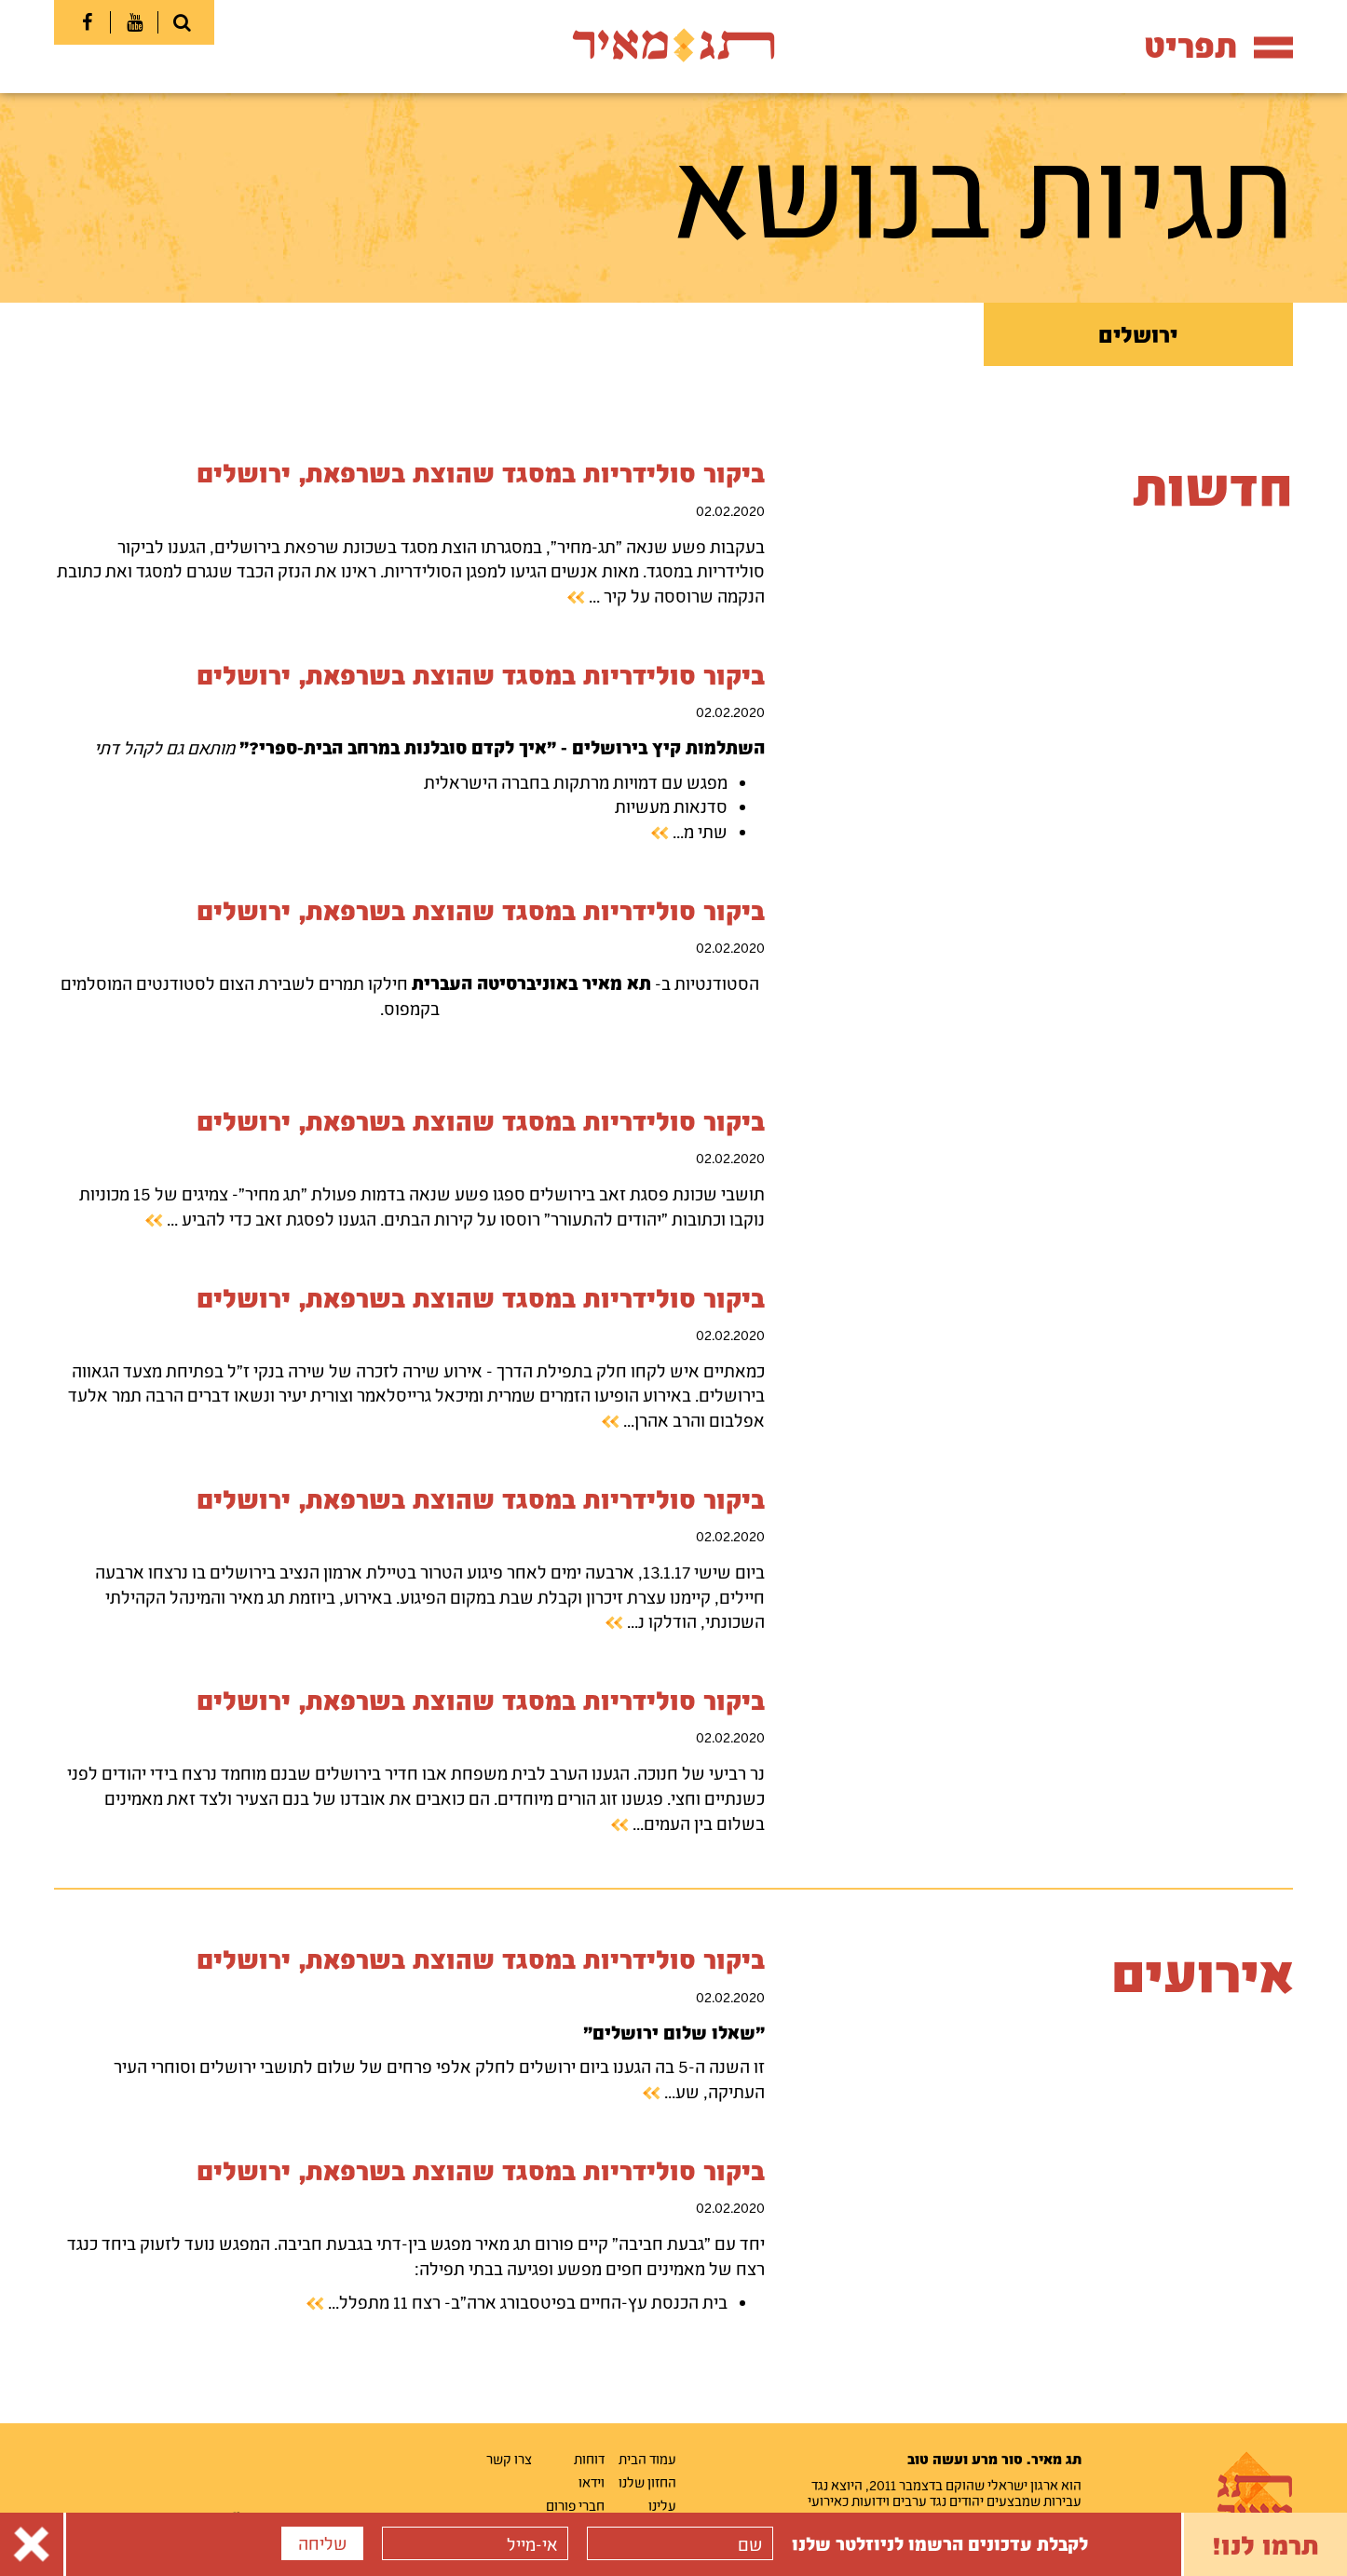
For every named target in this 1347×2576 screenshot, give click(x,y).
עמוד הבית (647, 2458)
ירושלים (1137, 334)
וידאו (591, 2482)
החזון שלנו (647, 2482)
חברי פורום (575, 2505)
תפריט (1218, 45)
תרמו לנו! (1265, 2544)
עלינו (662, 2505)
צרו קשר (509, 2458)
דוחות (589, 2458)
